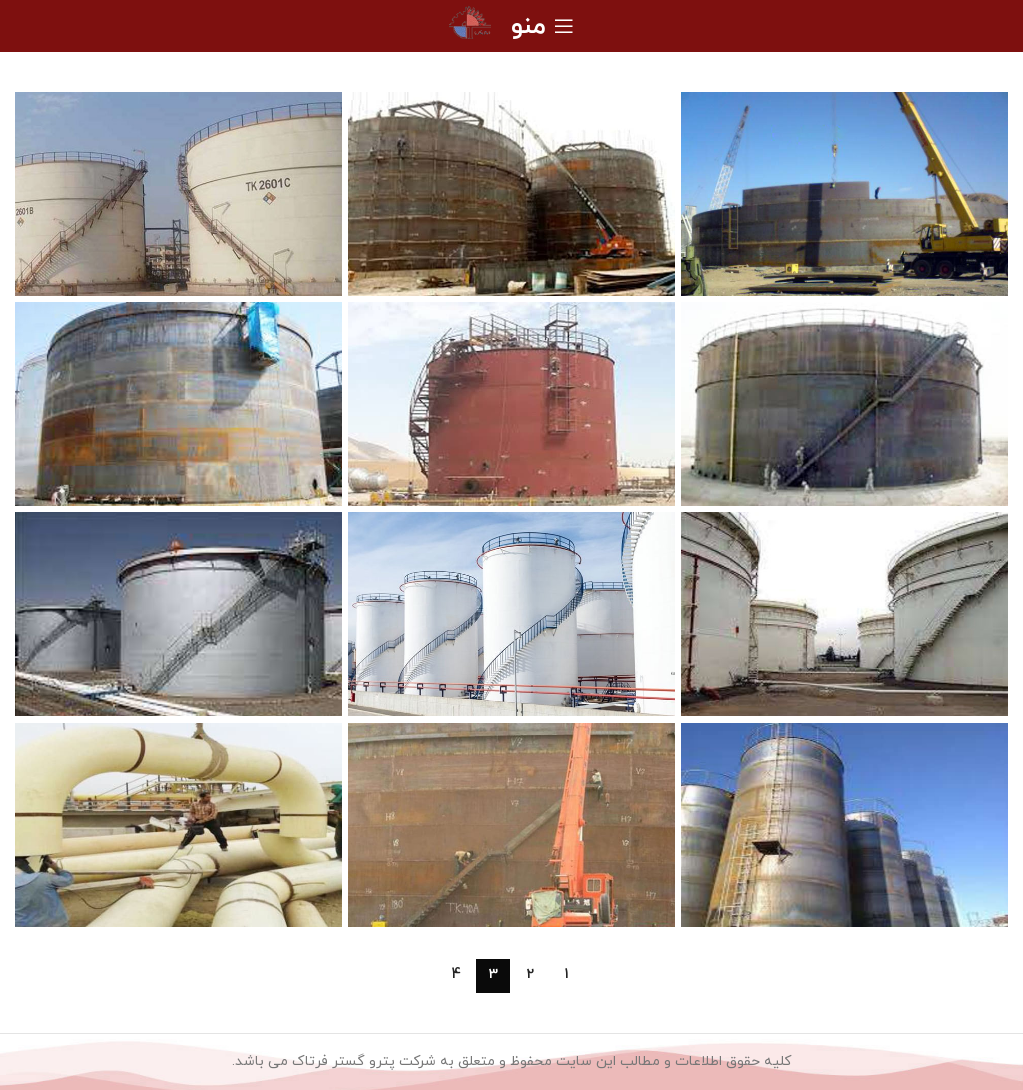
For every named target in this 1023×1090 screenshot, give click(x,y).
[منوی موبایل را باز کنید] (542, 26)
